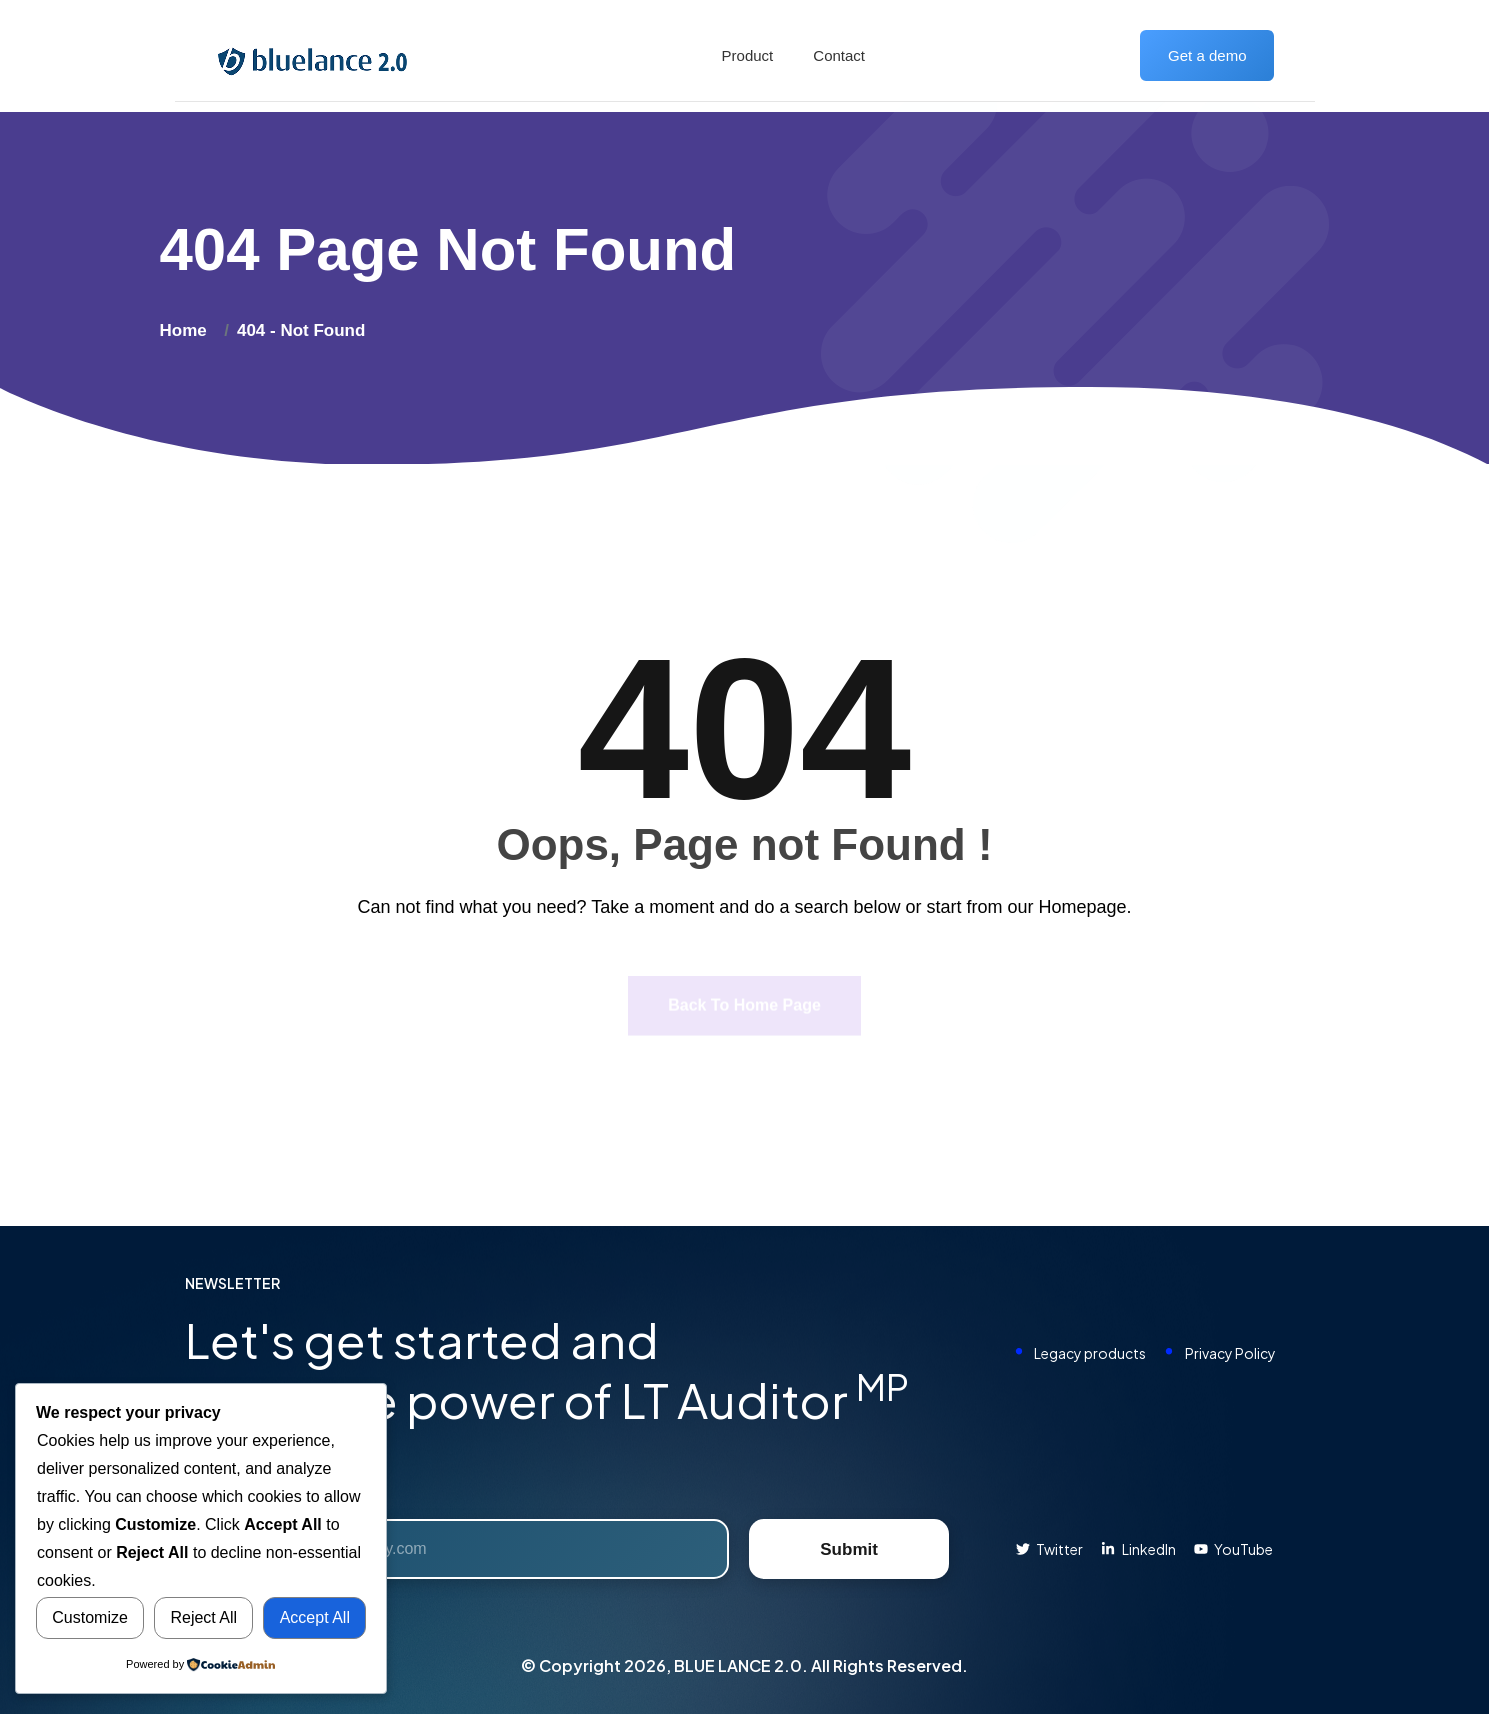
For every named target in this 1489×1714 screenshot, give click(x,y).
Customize (90, 1617)
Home (188, 330)
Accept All (315, 1617)
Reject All (203, 1617)
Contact (839, 55)
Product (748, 55)
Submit (849, 1549)
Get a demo (1207, 55)
